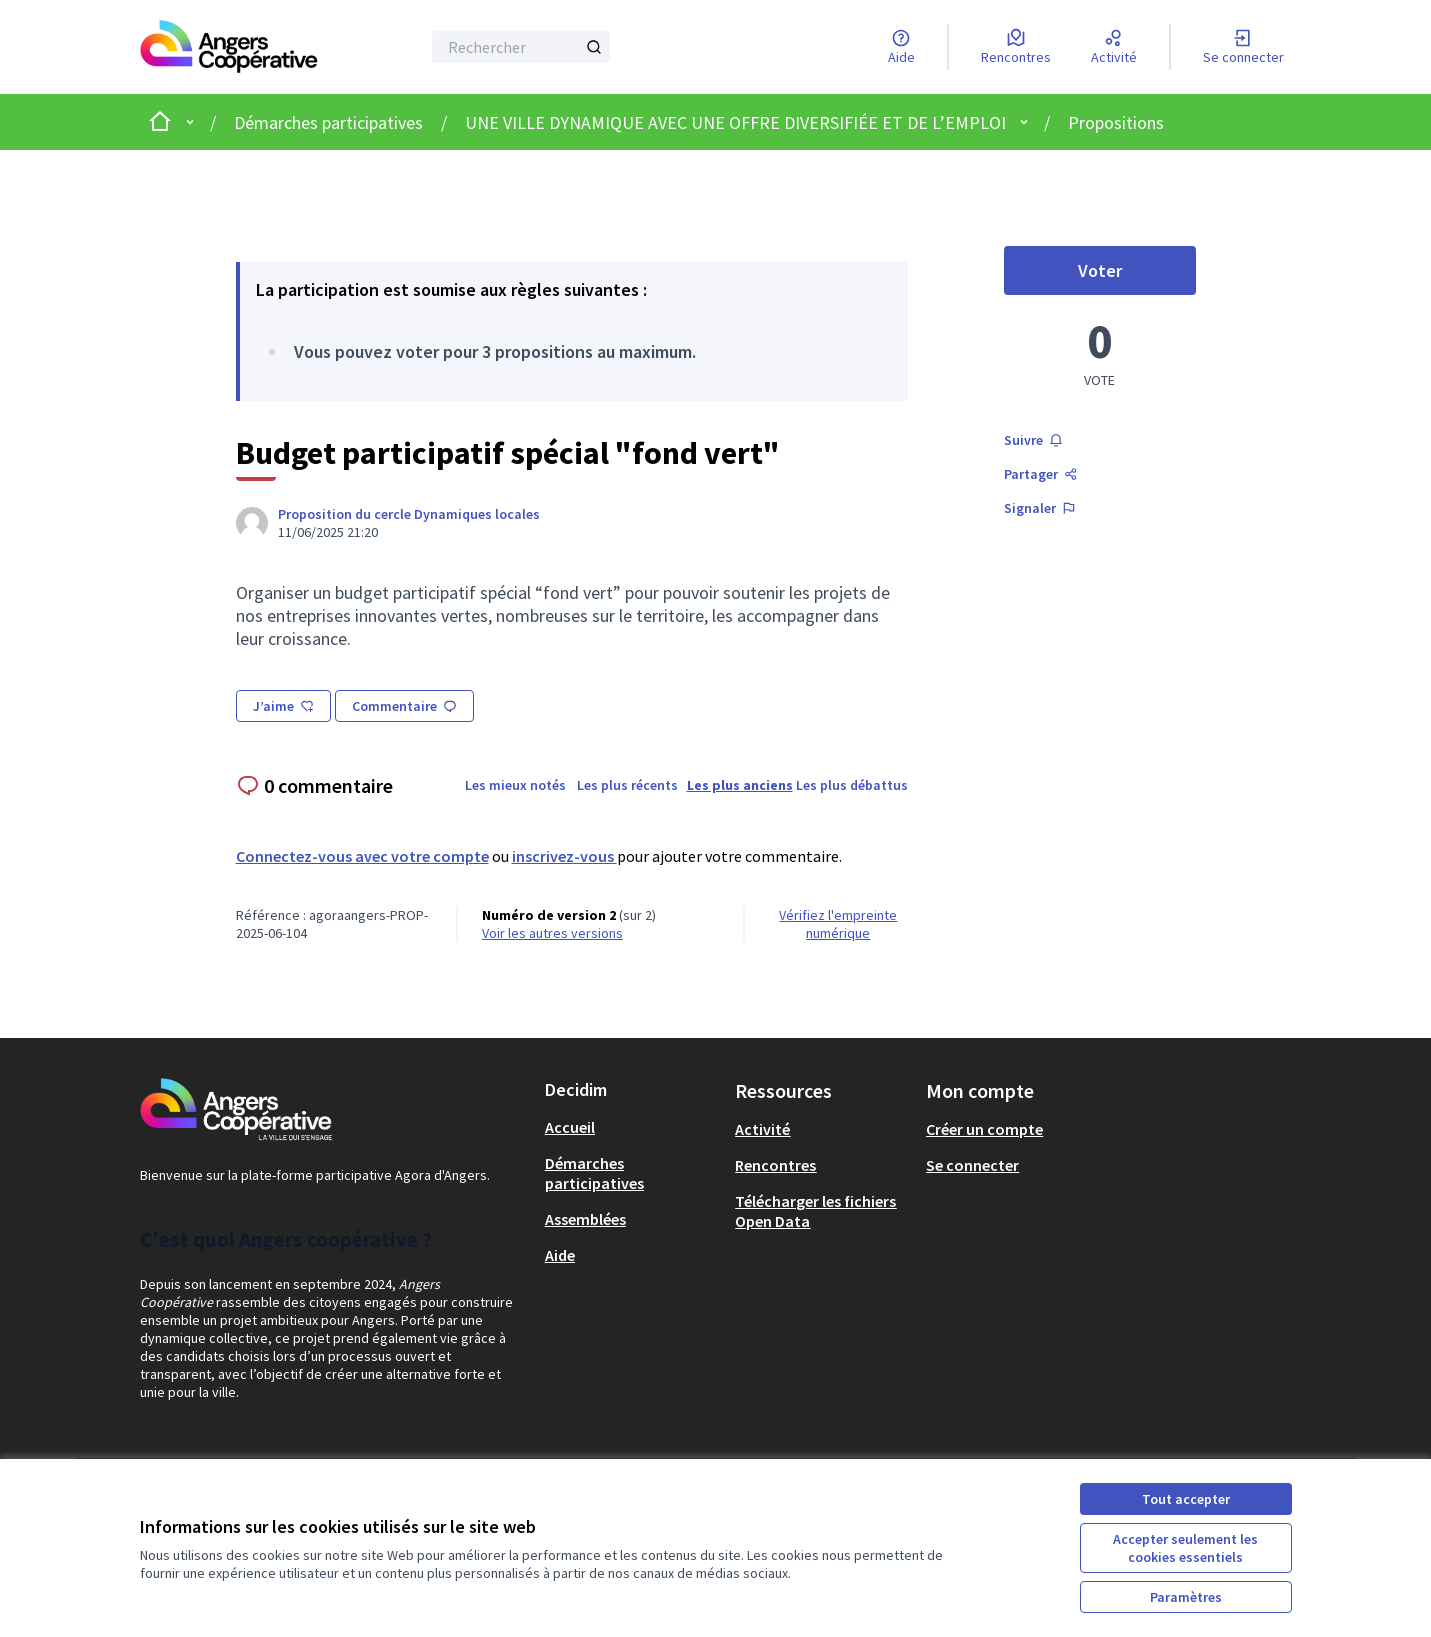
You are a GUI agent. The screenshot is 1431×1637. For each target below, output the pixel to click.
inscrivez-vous (564, 856)
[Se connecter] (1243, 47)
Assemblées (585, 1219)
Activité (762, 1129)
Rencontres (775, 1165)
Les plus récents (627, 785)
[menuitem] (632, 1127)
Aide (560, 1255)
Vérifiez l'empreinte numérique (838, 924)
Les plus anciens (740, 785)
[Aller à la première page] (229, 47)
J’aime (283, 706)
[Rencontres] (1016, 47)
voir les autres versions (552, 933)
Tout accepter (1186, 1499)
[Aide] (901, 47)
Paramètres (1186, 1597)
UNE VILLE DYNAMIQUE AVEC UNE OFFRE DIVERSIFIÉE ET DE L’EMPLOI (735, 122)
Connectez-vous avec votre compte (362, 856)
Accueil (570, 1127)
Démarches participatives (328, 122)
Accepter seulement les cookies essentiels (1185, 1548)
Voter (1137, 276)
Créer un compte (984, 1129)
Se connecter (972, 1165)
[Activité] (1114, 47)
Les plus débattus (852, 785)
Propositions (1116, 122)
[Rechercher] (521, 47)
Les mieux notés (515, 785)
